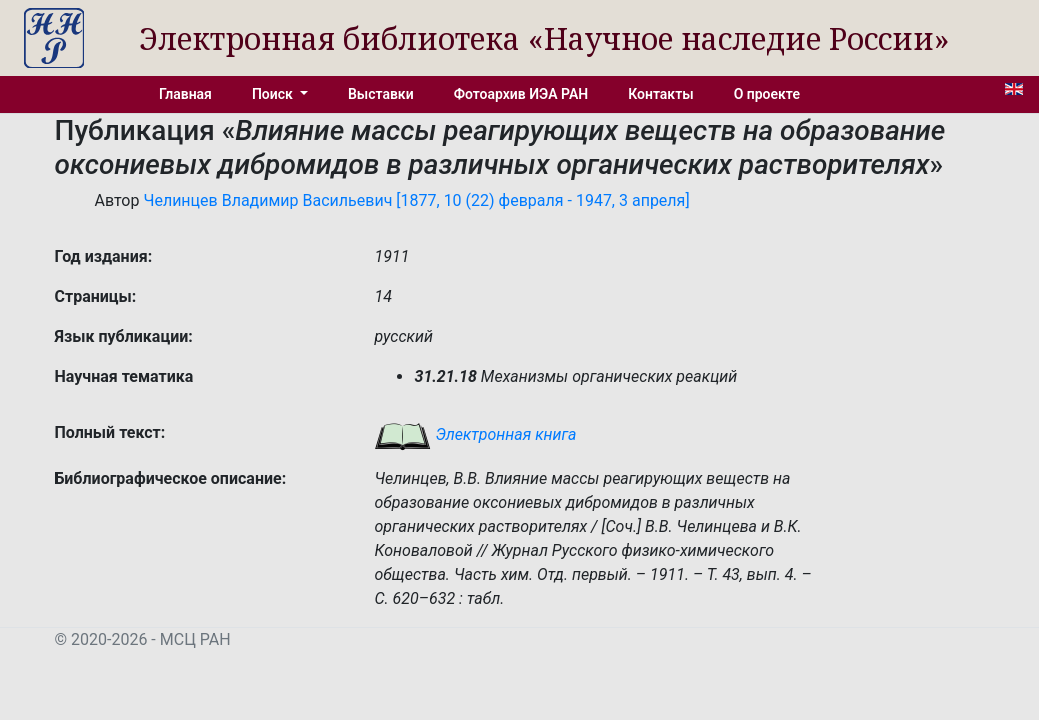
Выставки (381, 94)
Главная (185, 94)
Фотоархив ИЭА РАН (521, 94)
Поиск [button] (274, 94)
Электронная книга (475, 434)
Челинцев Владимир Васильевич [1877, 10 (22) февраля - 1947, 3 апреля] (416, 200)
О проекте (767, 94)
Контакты (660, 94)
